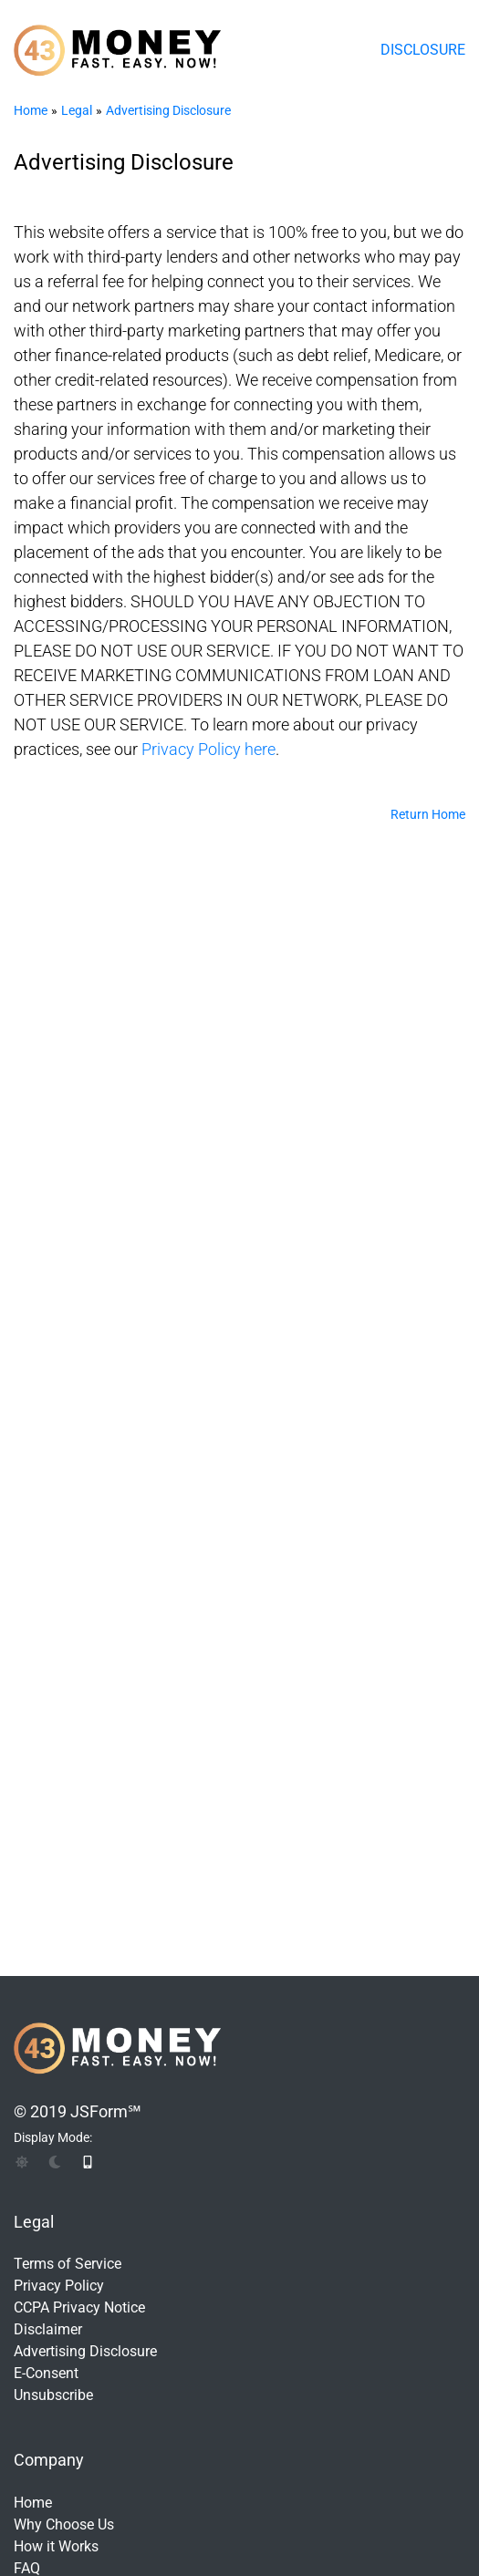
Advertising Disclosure (168, 110)
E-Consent (46, 2373)
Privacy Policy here (208, 749)
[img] (22, 2162)
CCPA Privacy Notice (79, 2307)
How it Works (56, 2546)
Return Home (427, 814)
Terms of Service (67, 2263)
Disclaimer (48, 2329)
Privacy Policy (59, 2285)
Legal (76, 110)
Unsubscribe (53, 2395)
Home (30, 110)
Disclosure (422, 49)
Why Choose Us (64, 2524)
